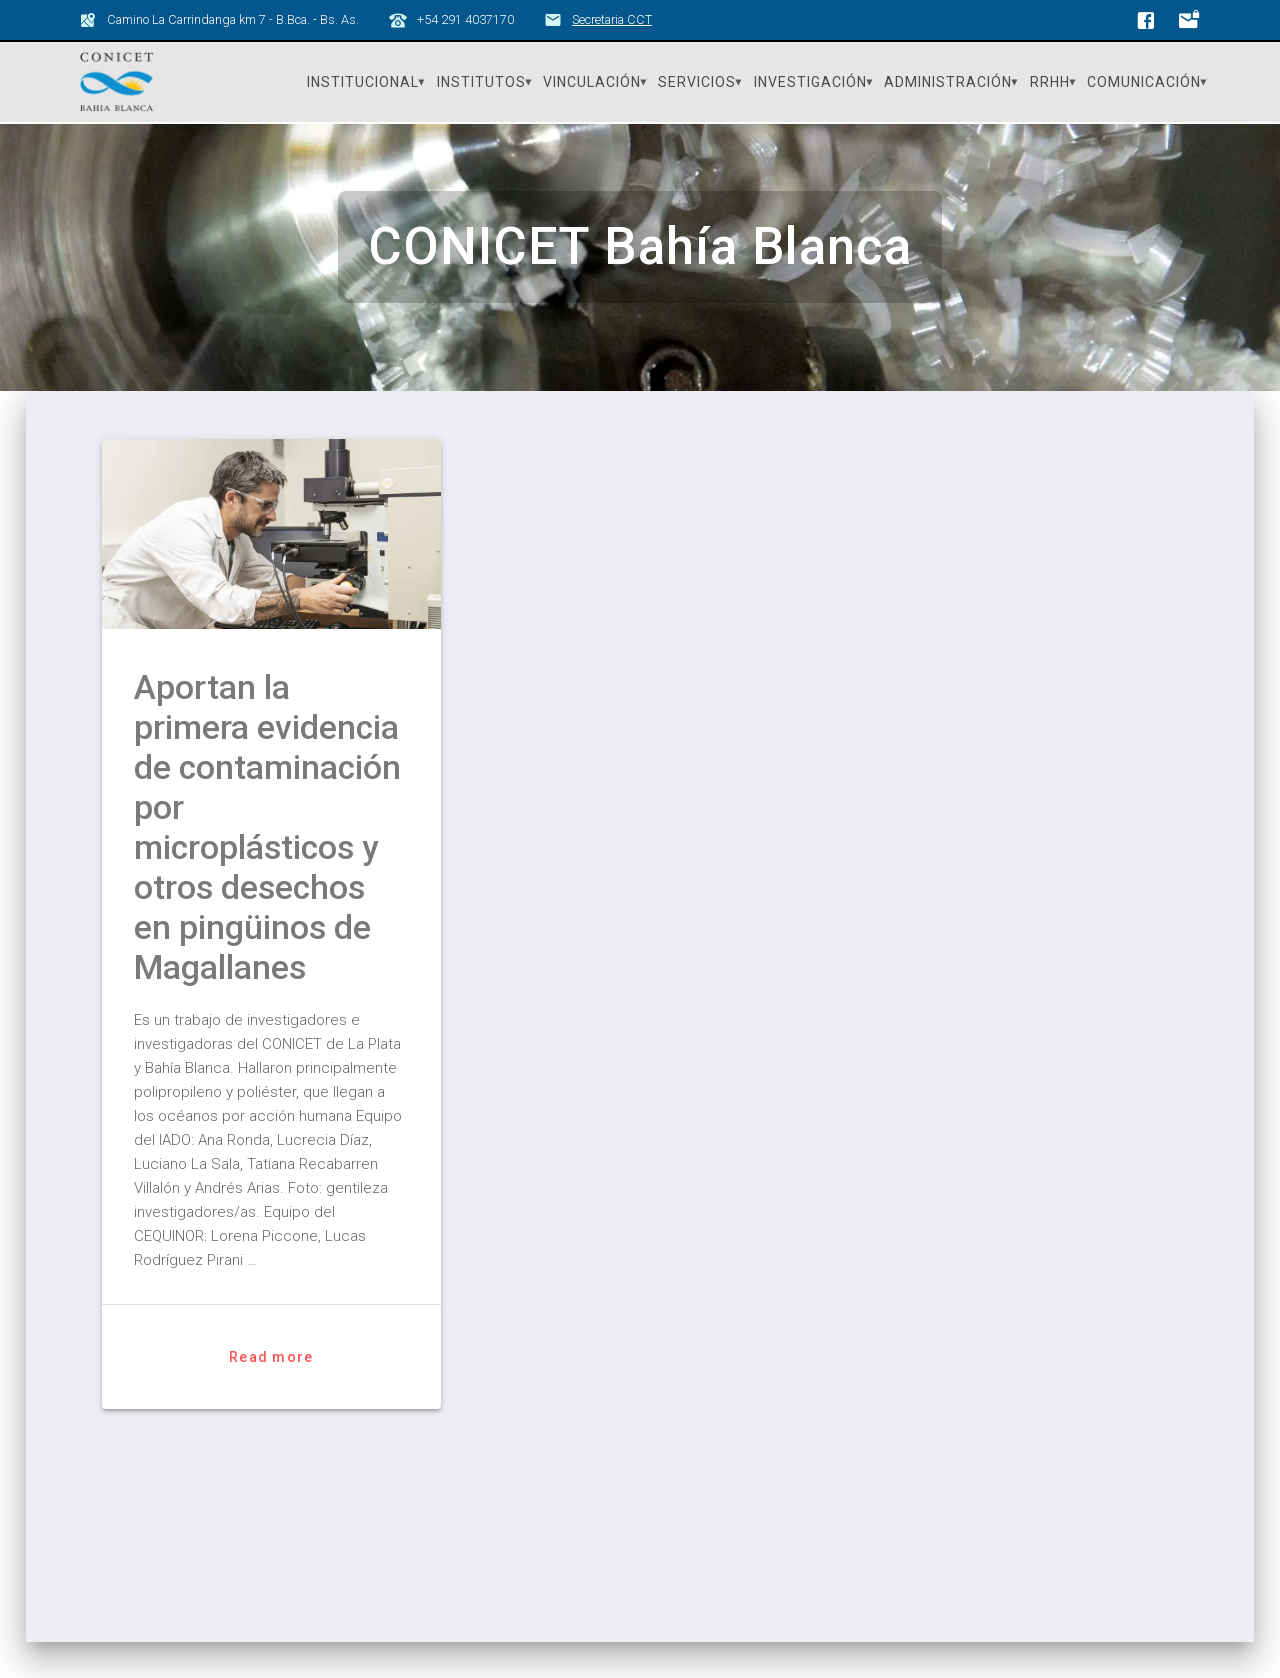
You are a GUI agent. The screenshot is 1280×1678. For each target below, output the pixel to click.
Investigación (810, 82)
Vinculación (592, 82)
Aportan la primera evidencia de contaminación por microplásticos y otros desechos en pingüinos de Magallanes (267, 827)
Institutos (481, 82)
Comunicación (1144, 82)
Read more (271, 1357)
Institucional (363, 82)
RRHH (1050, 82)
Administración (948, 82)
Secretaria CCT (612, 19)
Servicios (697, 82)
